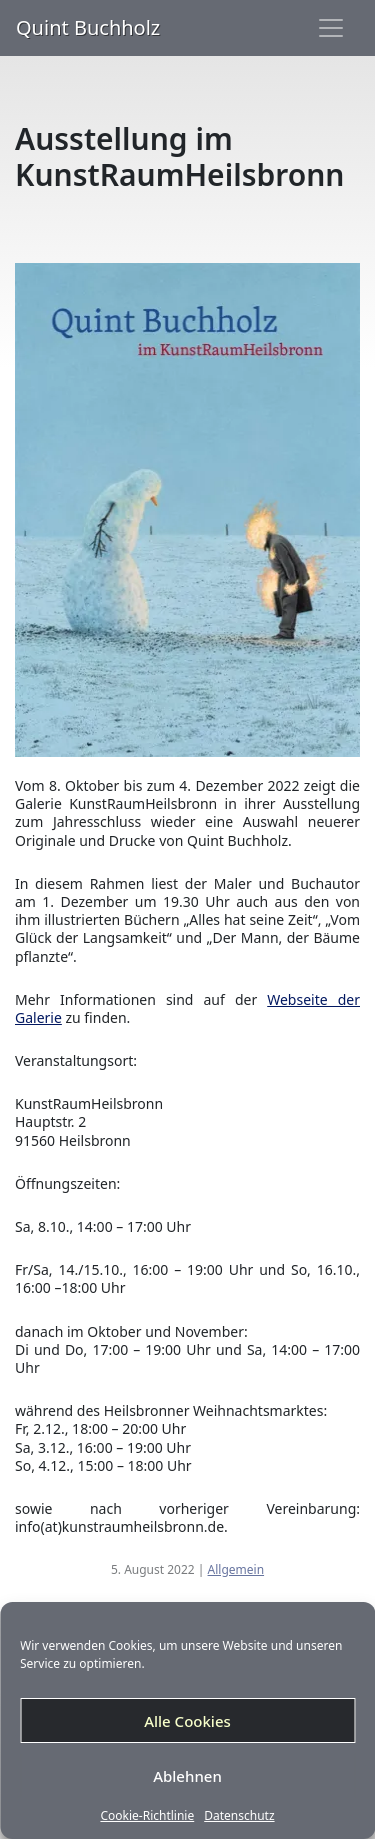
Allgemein (236, 1569)
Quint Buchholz (88, 27)
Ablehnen (187, 1776)
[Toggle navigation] (331, 28)
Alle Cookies (187, 1721)
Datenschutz (239, 1816)
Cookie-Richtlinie (147, 1816)
